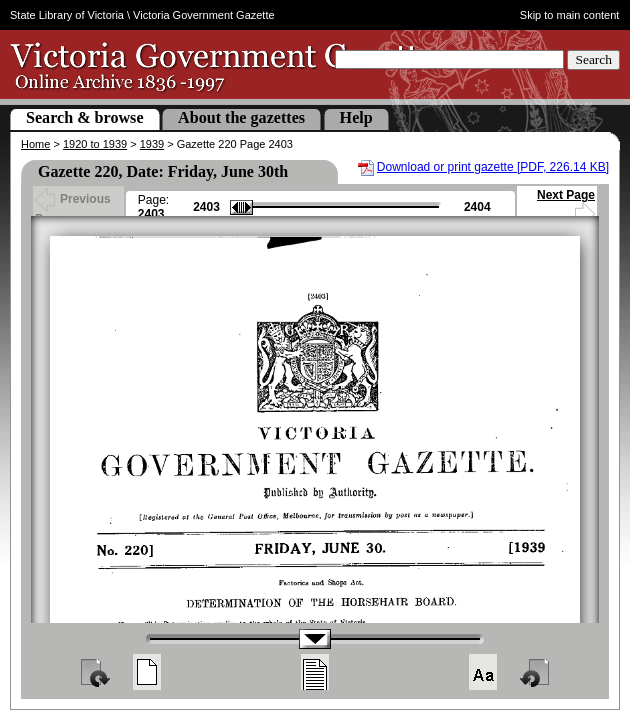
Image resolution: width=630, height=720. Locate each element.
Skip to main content (570, 15)
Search (593, 59)
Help (356, 117)
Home (35, 144)
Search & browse (85, 117)
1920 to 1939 (95, 144)
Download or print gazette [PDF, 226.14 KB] (493, 167)
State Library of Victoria (67, 15)
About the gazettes (241, 117)
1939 (152, 144)
